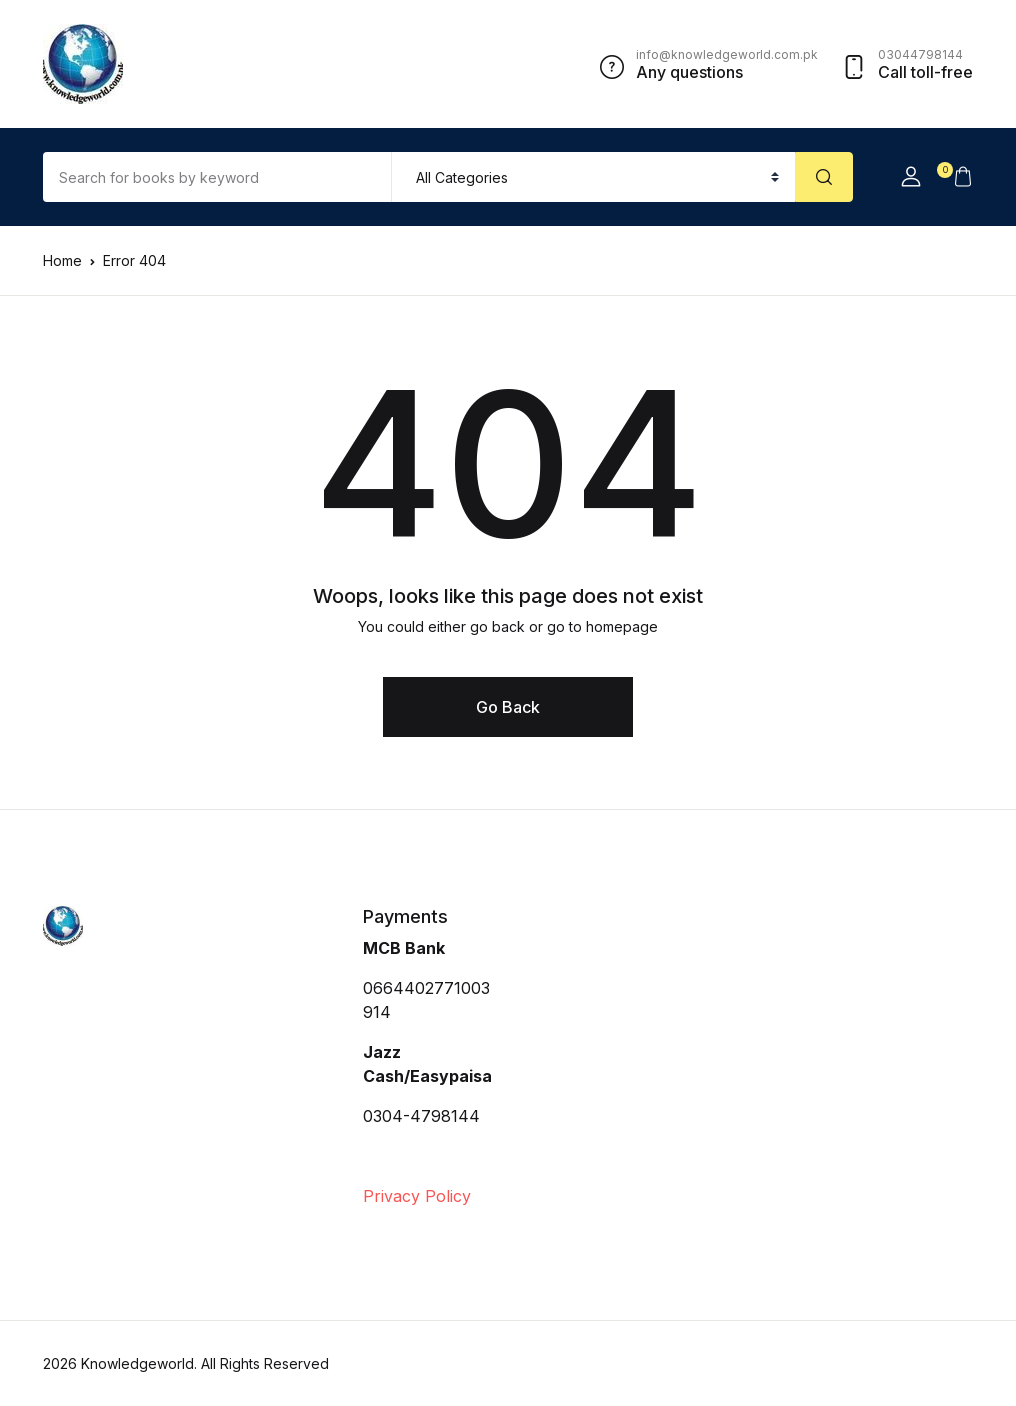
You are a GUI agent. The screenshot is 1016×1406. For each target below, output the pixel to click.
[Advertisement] (673, 1056)
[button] (911, 177)
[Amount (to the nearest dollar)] (217, 177)
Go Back (508, 707)
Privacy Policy (417, 1196)
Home (62, 260)
